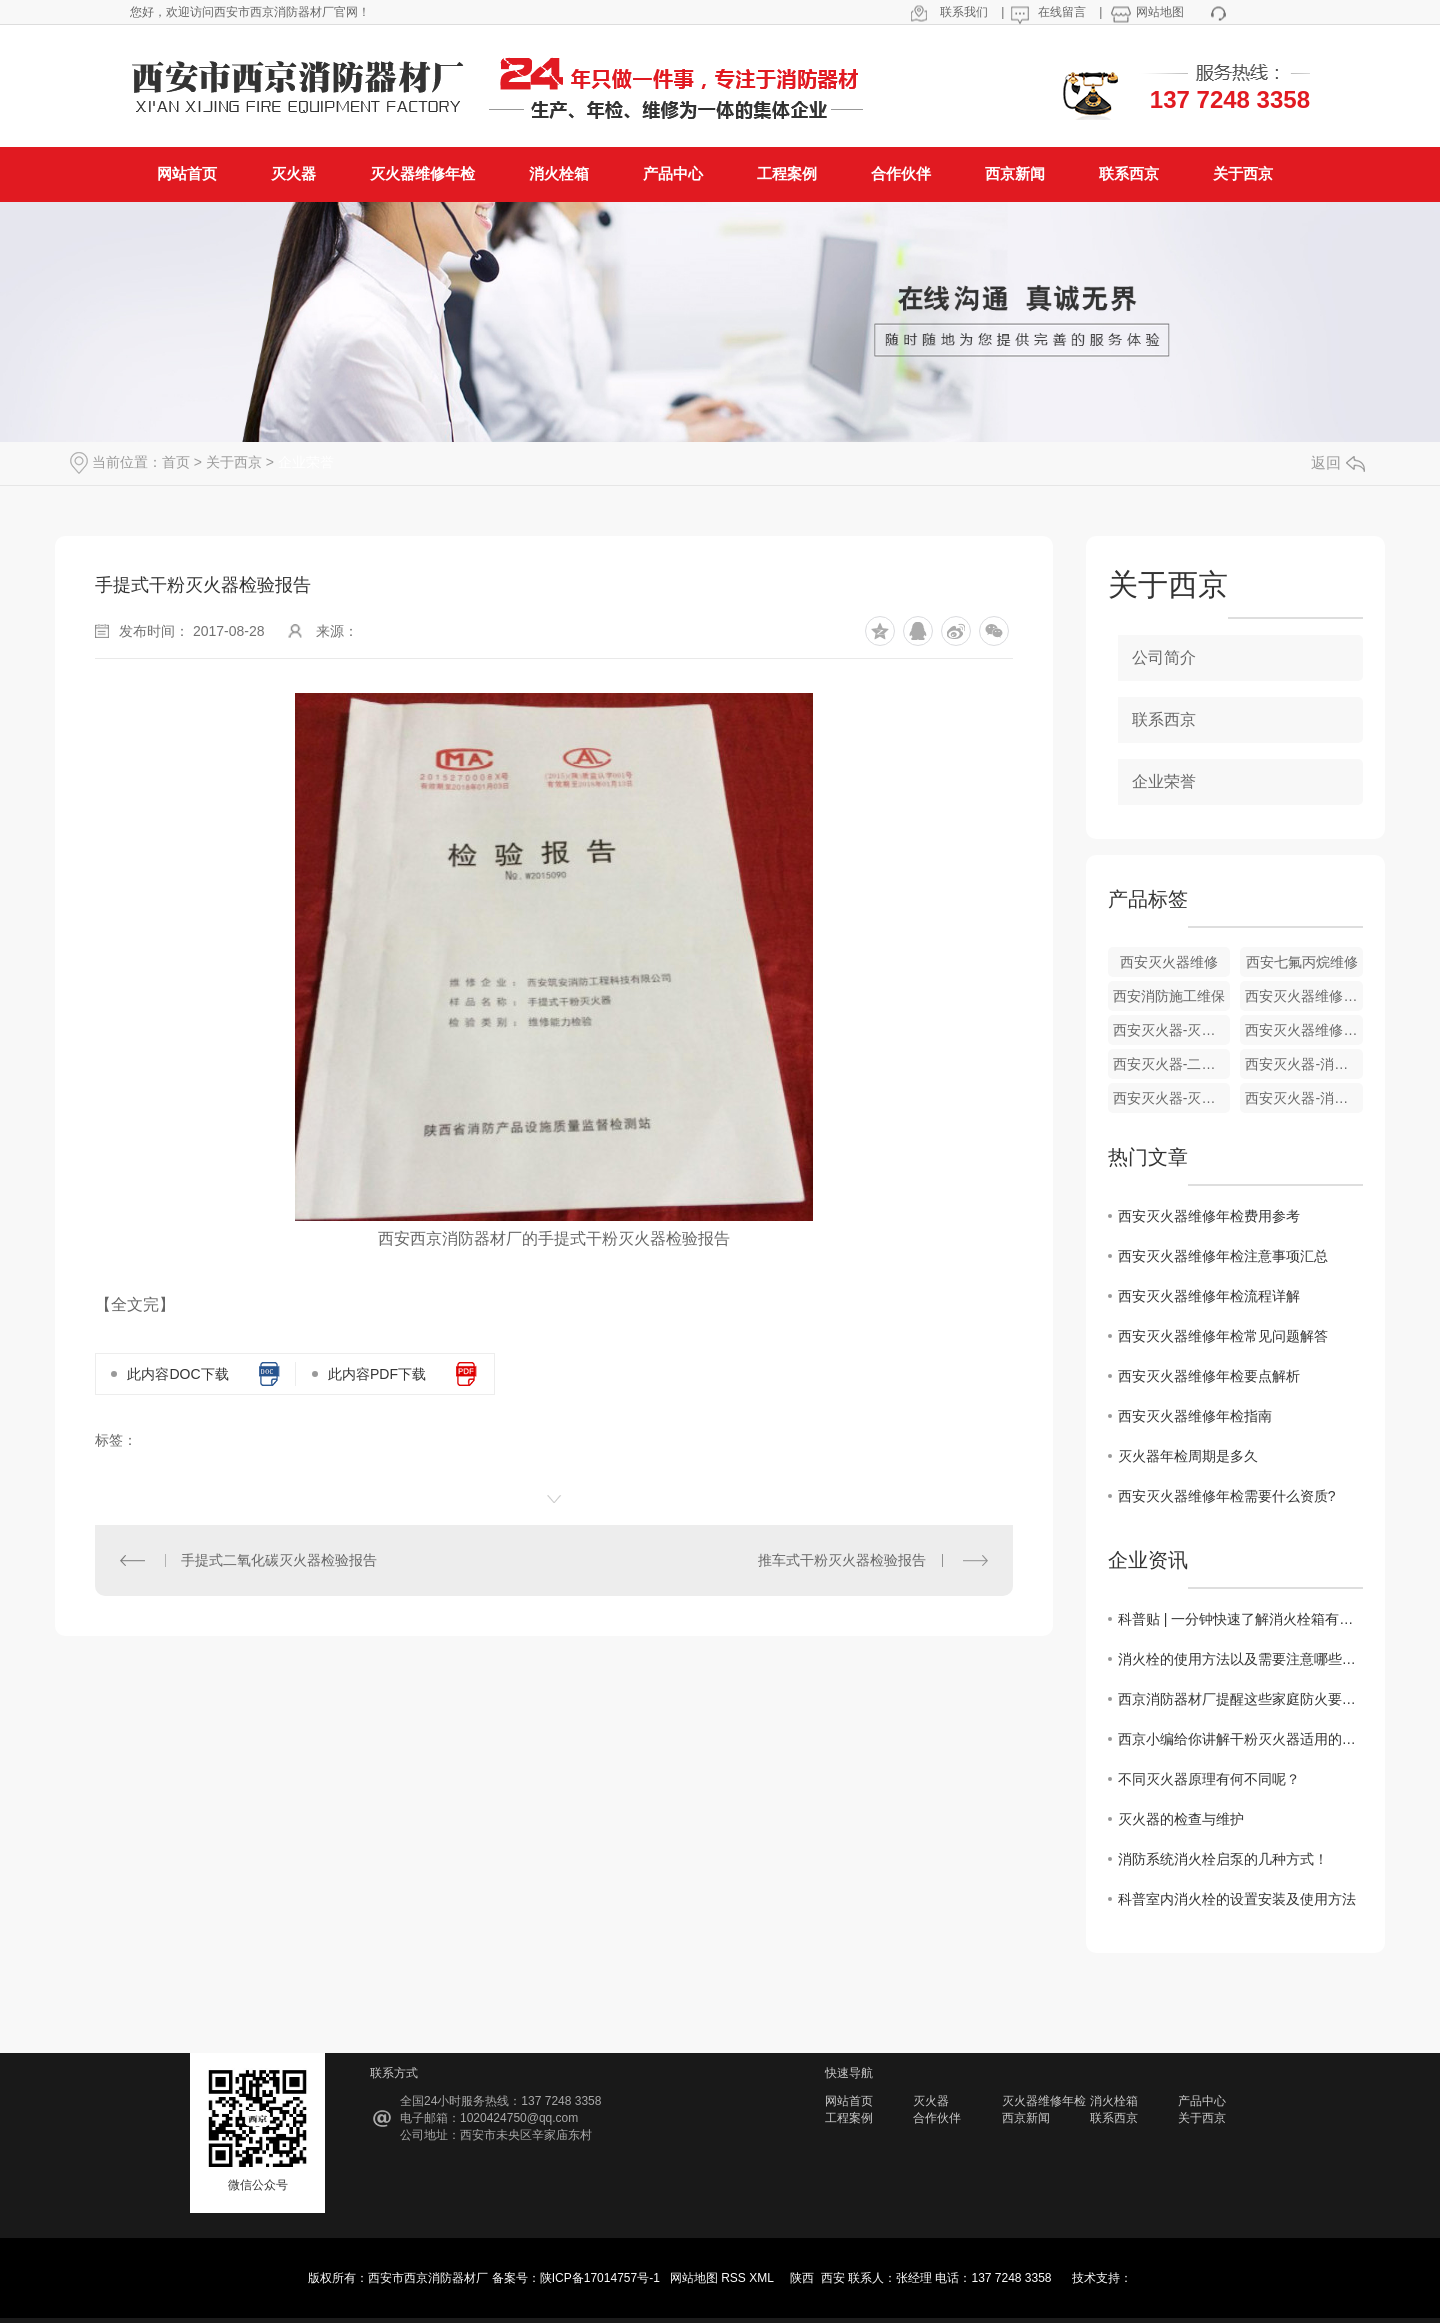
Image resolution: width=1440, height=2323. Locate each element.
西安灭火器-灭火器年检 (1172, 1030)
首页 (176, 462)
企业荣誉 (306, 462)
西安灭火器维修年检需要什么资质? (1227, 1496)
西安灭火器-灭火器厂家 (1172, 1098)
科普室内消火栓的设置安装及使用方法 (1237, 1899)
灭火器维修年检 (1044, 2101)
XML (763, 2278)
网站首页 (849, 2101)
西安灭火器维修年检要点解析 (1209, 1376)
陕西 (802, 2278)
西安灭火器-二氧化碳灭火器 (1172, 1064)
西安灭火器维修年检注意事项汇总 (1223, 1256)
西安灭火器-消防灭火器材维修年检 (1304, 1098)
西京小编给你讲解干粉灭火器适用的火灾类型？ (1240, 1739)
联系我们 (964, 12)
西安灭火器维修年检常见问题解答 (1223, 1336)
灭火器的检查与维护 (1181, 1819)
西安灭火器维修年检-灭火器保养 (1304, 996)
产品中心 (1202, 2101)
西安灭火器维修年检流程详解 (1209, 1296)
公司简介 (1164, 657)
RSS (735, 2278)
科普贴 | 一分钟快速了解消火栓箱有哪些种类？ (1240, 1619)
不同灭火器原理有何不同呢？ (1209, 1779)
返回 (1338, 462)
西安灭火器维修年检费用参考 (1209, 1216)
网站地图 (1160, 12)
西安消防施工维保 (1169, 996)
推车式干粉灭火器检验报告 (842, 1560)
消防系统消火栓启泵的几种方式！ (1223, 1859)
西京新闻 (1026, 2118)
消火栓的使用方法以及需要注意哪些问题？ (1240, 1659)
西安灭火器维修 (1169, 962)
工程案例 (849, 2118)
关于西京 (234, 462)
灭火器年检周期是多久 (1188, 1456)
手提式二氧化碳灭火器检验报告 (279, 1560)
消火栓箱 (1114, 2101)
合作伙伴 (937, 2118)
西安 (833, 2278)
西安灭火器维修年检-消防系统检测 (1304, 1030)
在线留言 (1062, 12)
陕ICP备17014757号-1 (600, 2278)
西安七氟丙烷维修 (1302, 962)
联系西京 (1164, 719)
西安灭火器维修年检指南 (1195, 1416)
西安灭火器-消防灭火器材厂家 (1304, 1064)
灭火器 (931, 2101)
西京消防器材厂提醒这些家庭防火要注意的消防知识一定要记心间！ (1240, 1699)
